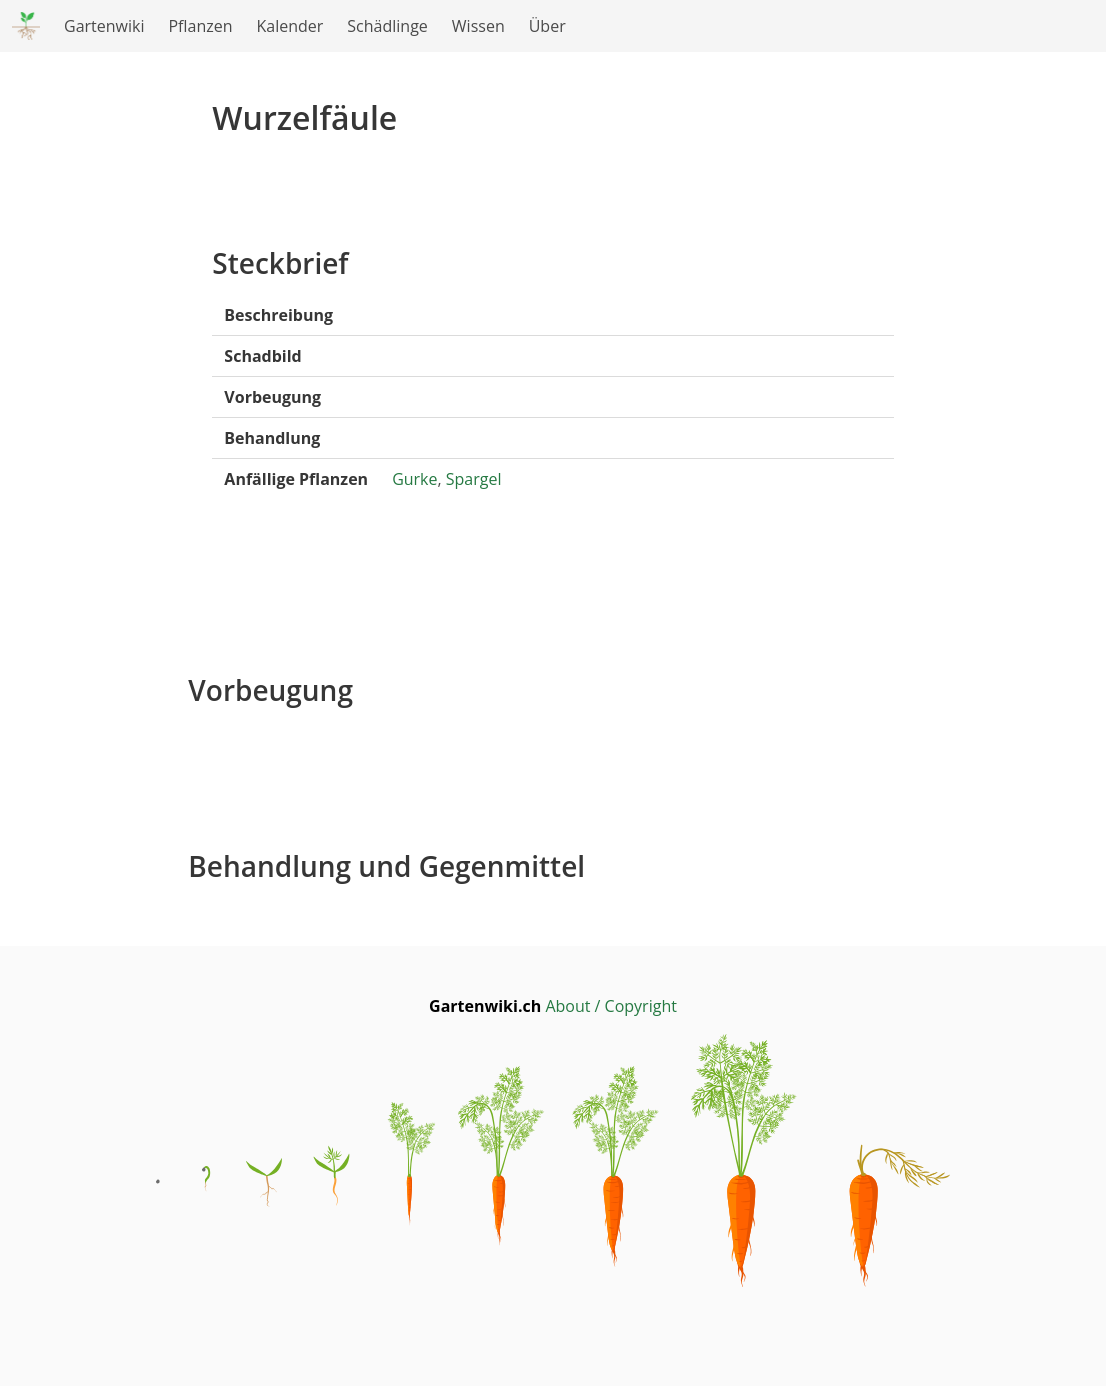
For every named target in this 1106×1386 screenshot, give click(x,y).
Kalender (290, 26)
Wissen (478, 26)
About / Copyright (611, 1006)
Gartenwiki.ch (487, 1006)
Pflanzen (200, 26)
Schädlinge (387, 26)
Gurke (414, 479)
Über (547, 26)
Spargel (474, 479)
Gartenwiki (104, 26)
